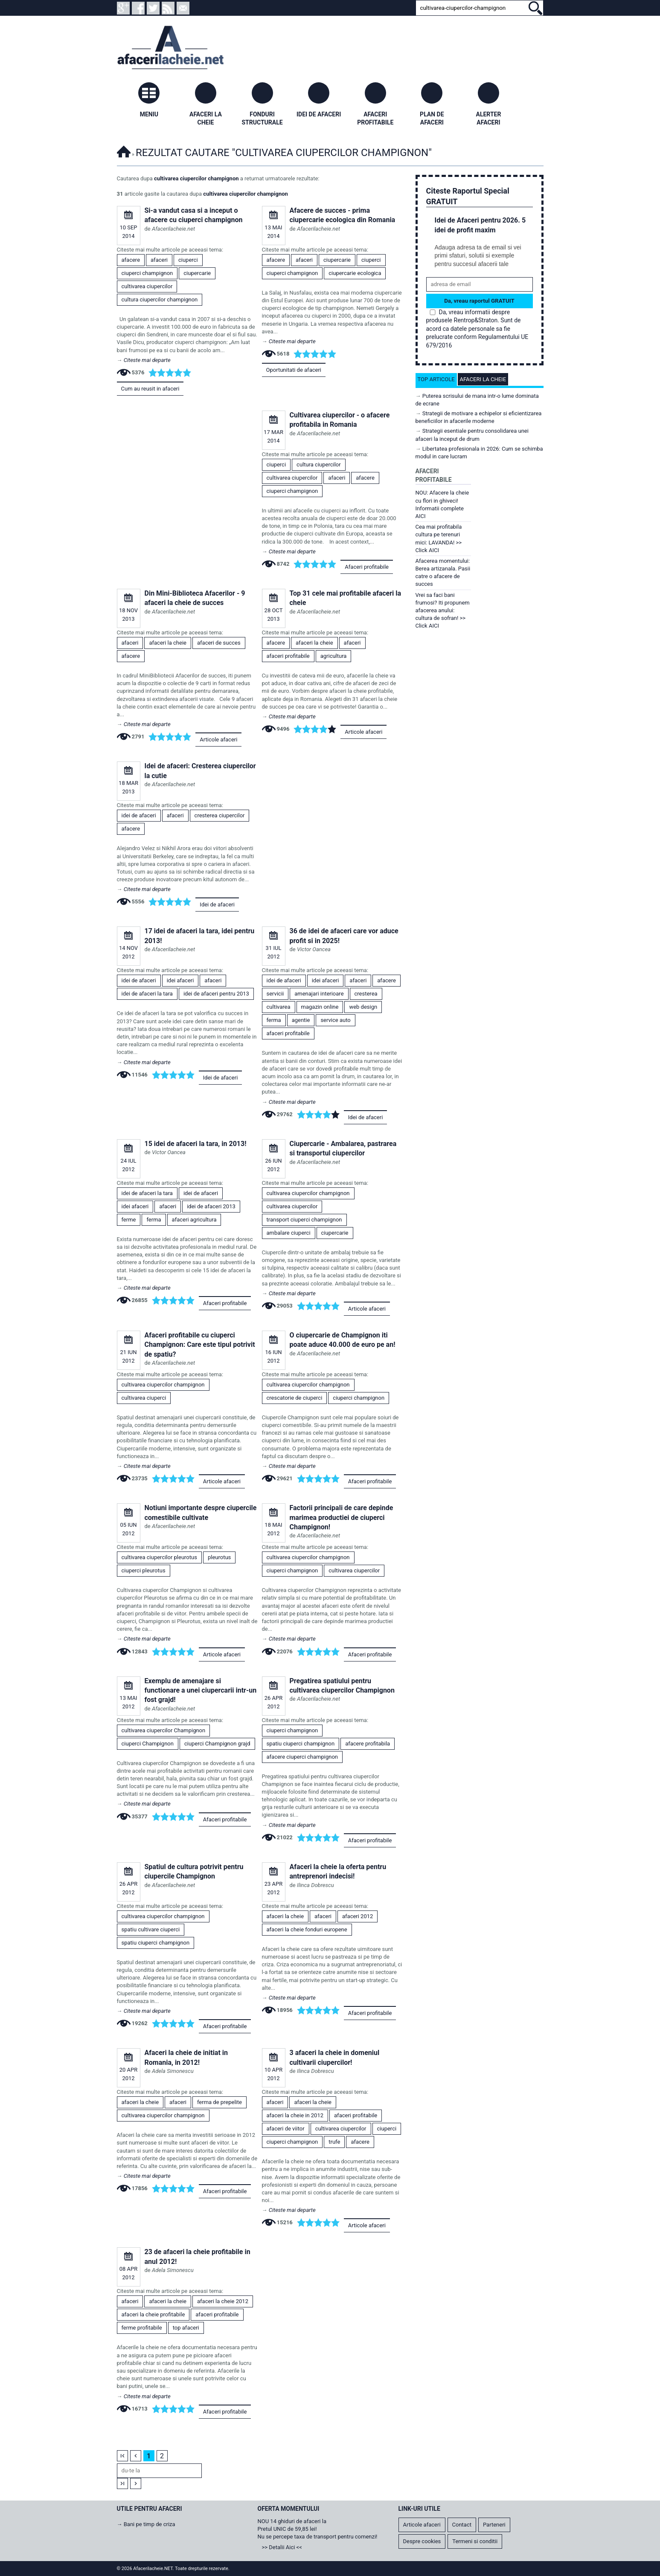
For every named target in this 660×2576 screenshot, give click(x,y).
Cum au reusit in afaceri (150, 388)
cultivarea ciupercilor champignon (196, 178)
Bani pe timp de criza (149, 2524)
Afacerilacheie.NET (124, 150)
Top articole (436, 379)
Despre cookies (422, 2541)
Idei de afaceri (217, 904)
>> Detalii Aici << (282, 2547)
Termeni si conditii (474, 2541)
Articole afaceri (218, 739)
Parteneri (494, 2524)
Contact (461, 2524)
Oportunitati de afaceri (293, 370)
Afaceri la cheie (483, 379)
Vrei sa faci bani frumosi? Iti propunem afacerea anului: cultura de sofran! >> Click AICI (443, 610)
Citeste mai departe (147, 360)
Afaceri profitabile (367, 567)
